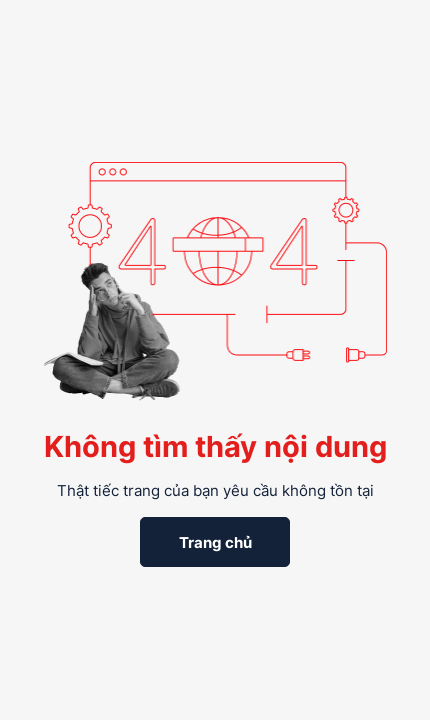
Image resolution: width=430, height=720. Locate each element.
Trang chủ (215, 542)
